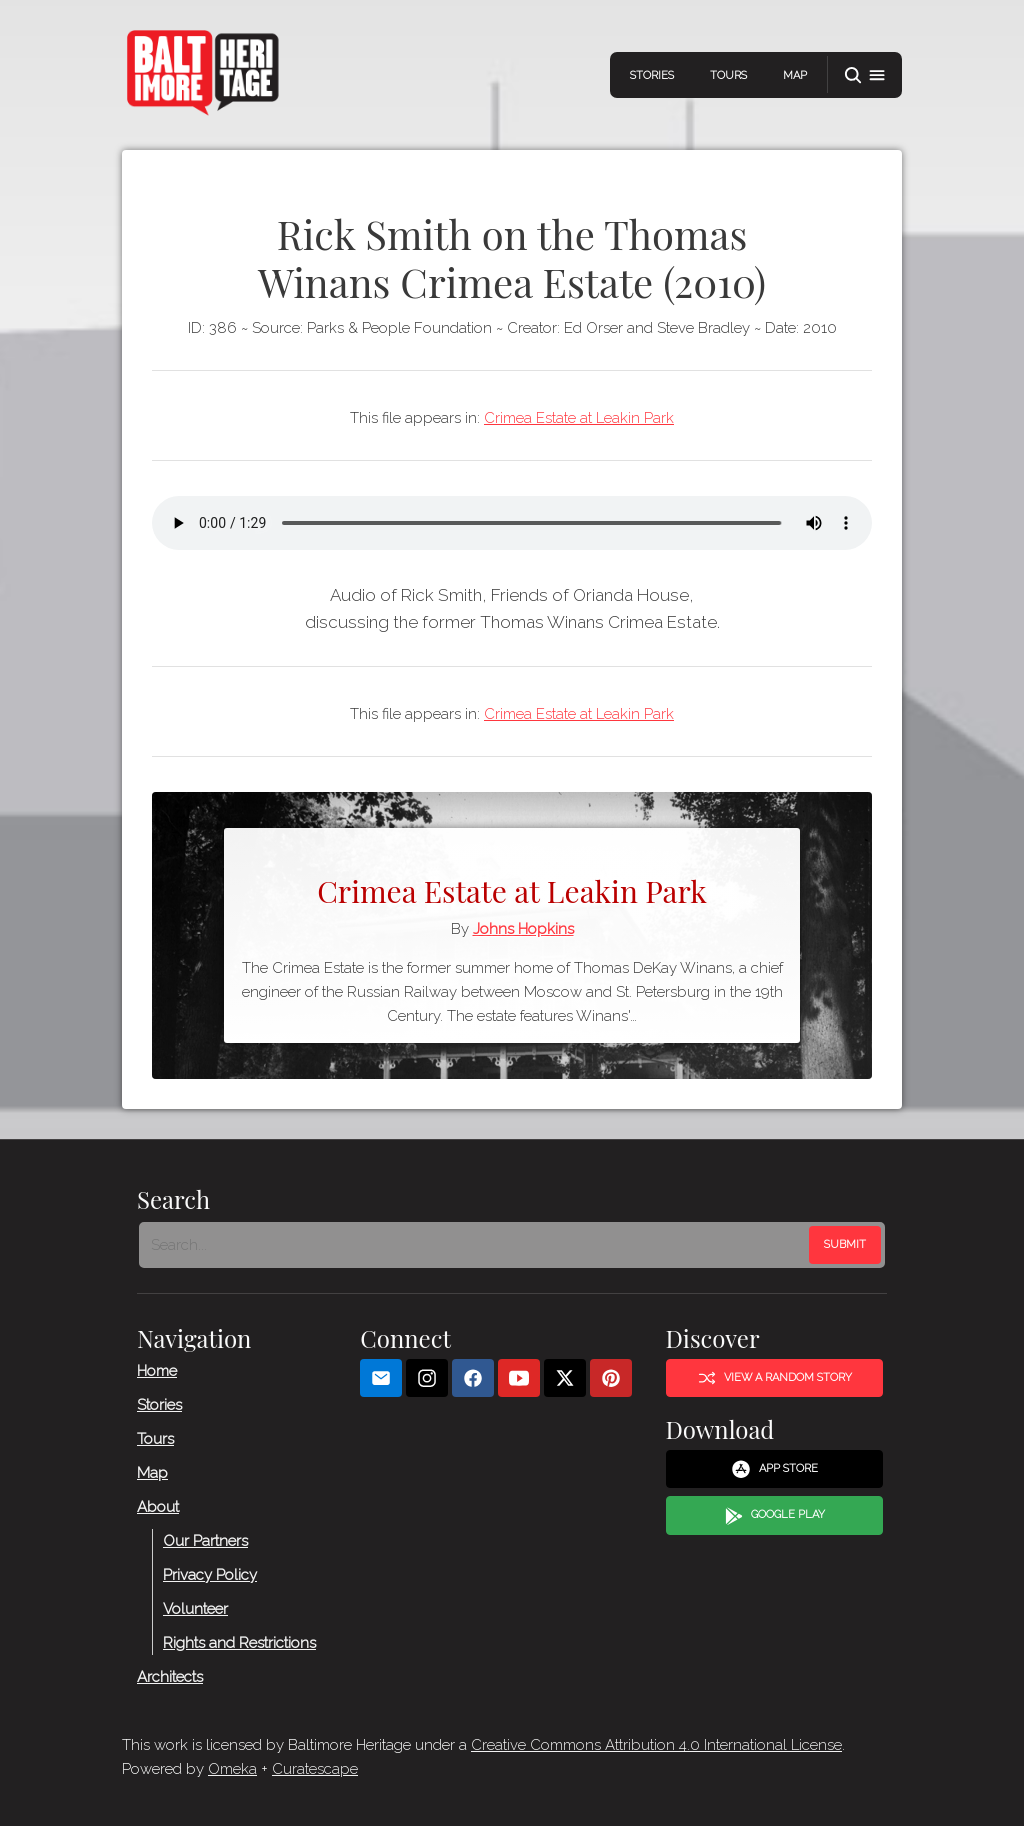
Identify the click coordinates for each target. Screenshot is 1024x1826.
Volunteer (195, 1608)
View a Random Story (775, 1378)
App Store (774, 1469)
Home (157, 1370)
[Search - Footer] (476, 1245)
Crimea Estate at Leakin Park (579, 418)
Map (795, 75)
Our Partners (205, 1540)
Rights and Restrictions (239, 1642)
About (158, 1506)
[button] (865, 75)
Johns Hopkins (523, 929)
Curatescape (315, 1769)
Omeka (232, 1769)
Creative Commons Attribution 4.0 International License (656, 1745)
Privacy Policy (210, 1574)
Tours (728, 75)
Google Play (775, 1516)
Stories (652, 75)
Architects (170, 1676)
